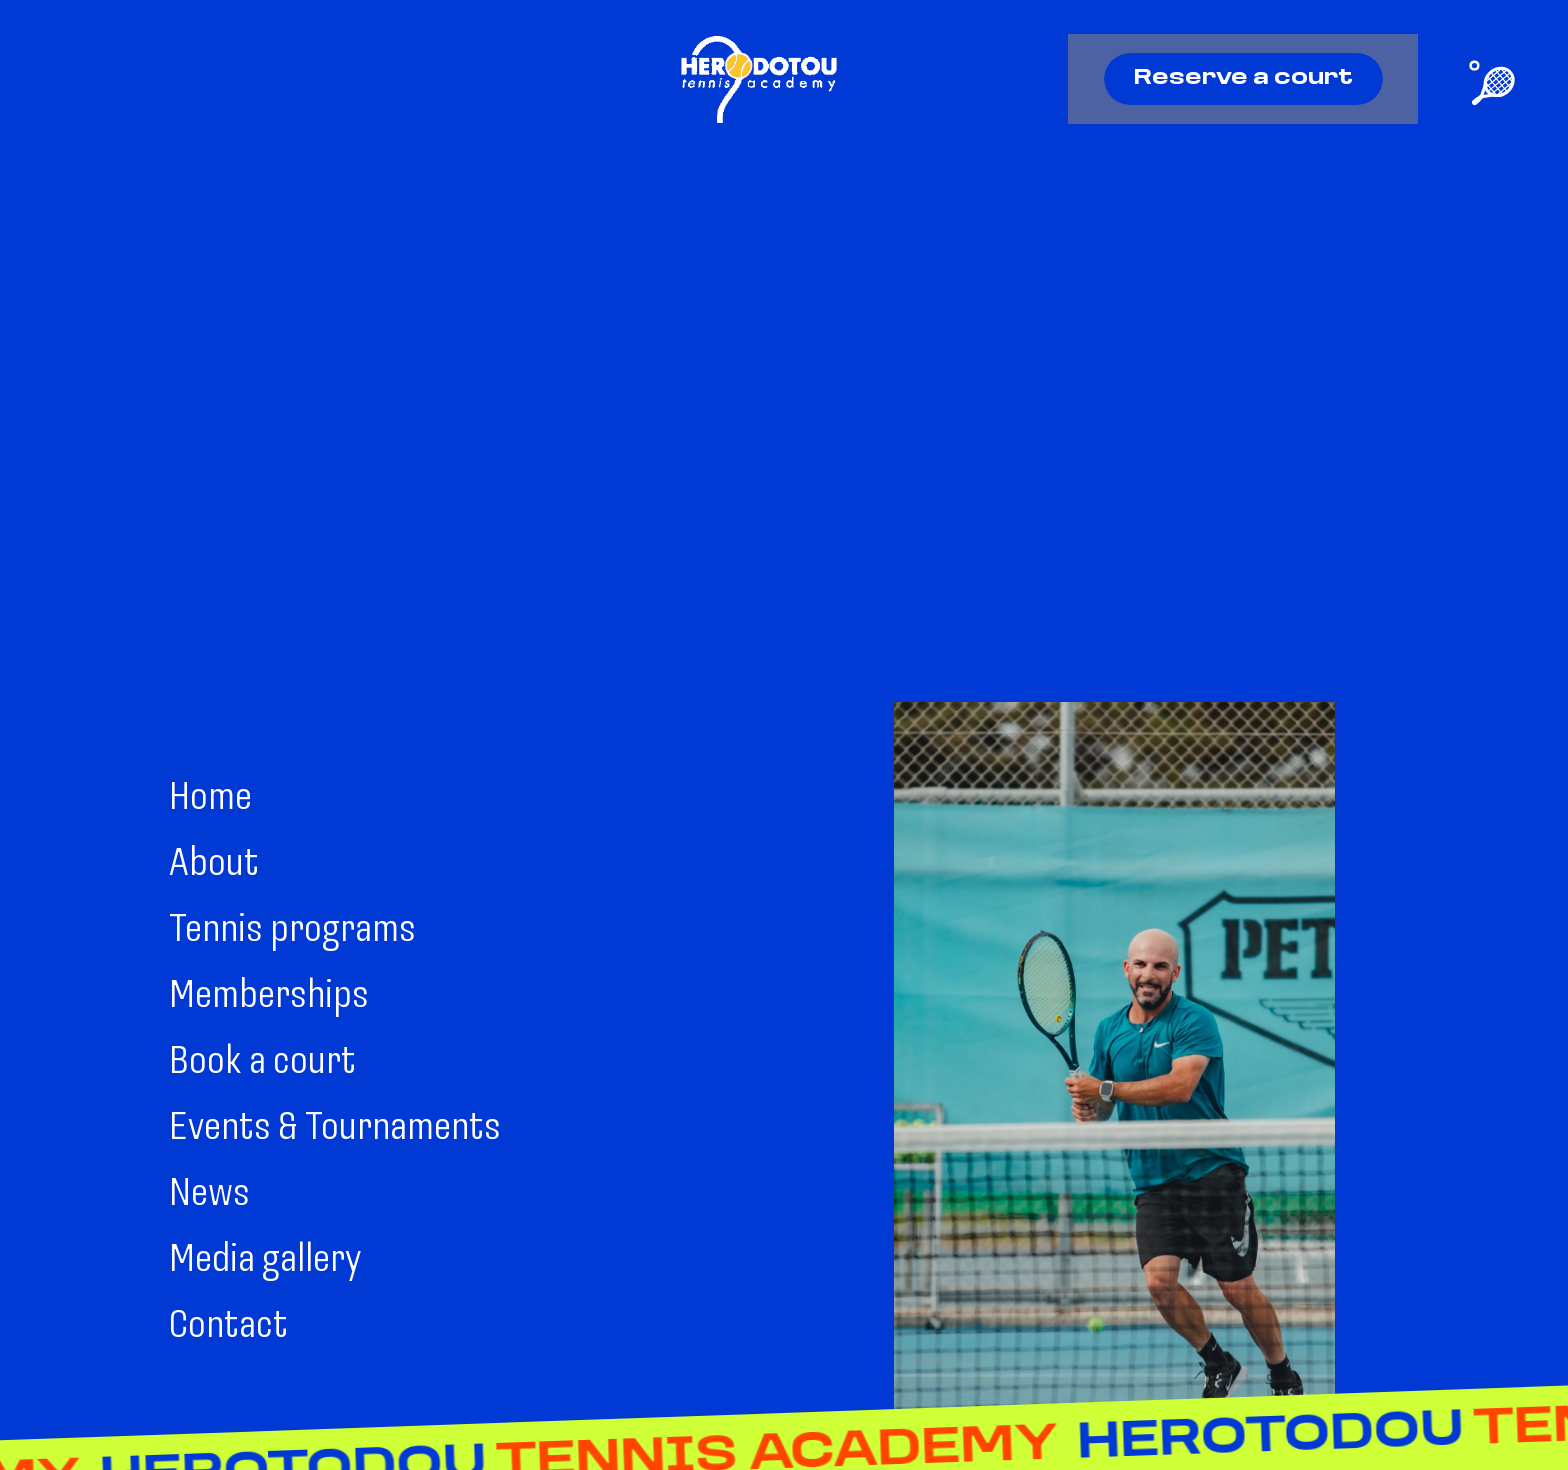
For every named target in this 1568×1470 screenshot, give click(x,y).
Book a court (262, 1063)
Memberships (269, 997)
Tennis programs (292, 931)
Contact (228, 1327)
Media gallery (265, 1261)
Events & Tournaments (335, 1129)
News (209, 1195)
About (214, 865)
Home (210, 799)
